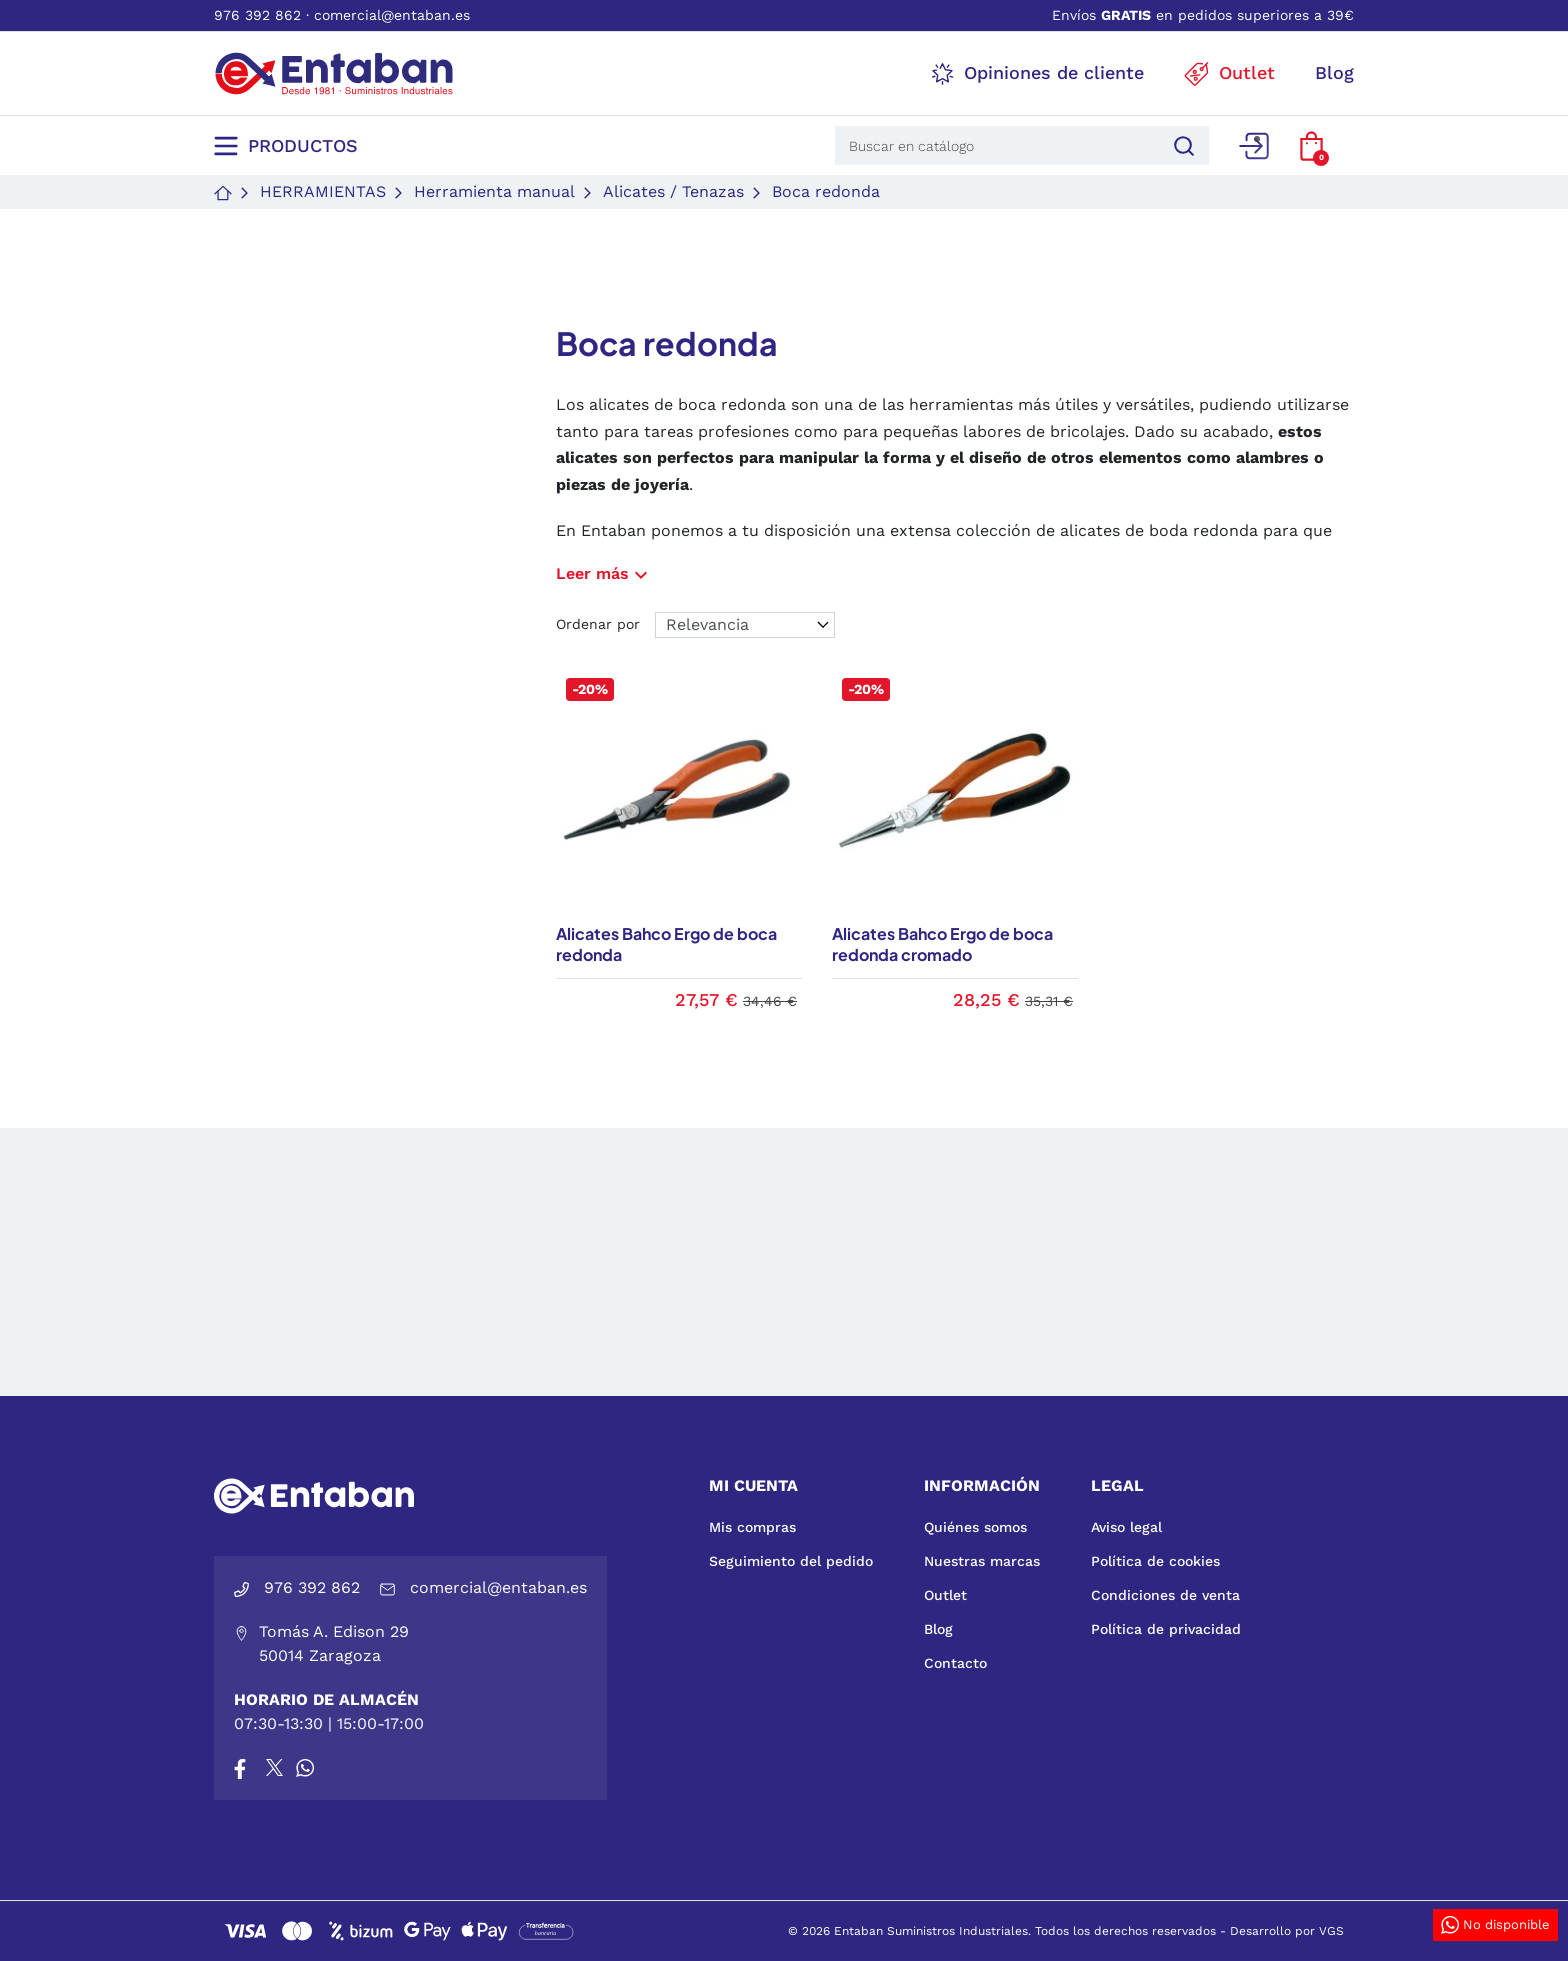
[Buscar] (1181, 145)
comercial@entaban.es (392, 15)
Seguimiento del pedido (791, 1561)
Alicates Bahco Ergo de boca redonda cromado (942, 944)
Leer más (604, 573)
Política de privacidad (1166, 1629)
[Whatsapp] (305, 1768)
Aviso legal (1126, 1527)
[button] (1311, 146)
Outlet (945, 1595)
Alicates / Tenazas (673, 191)
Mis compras (752, 1527)
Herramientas (323, 191)
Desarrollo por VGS (1287, 1931)
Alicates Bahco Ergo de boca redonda (666, 944)
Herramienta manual (494, 191)
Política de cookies (1155, 1561)
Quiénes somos (975, 1527)
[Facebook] (240, 1768)
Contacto (955, 1663)
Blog (938, 1629)
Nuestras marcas (982, 1561)
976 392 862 (257, 15)
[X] (276, 1768)
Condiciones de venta (1165, 1595)
